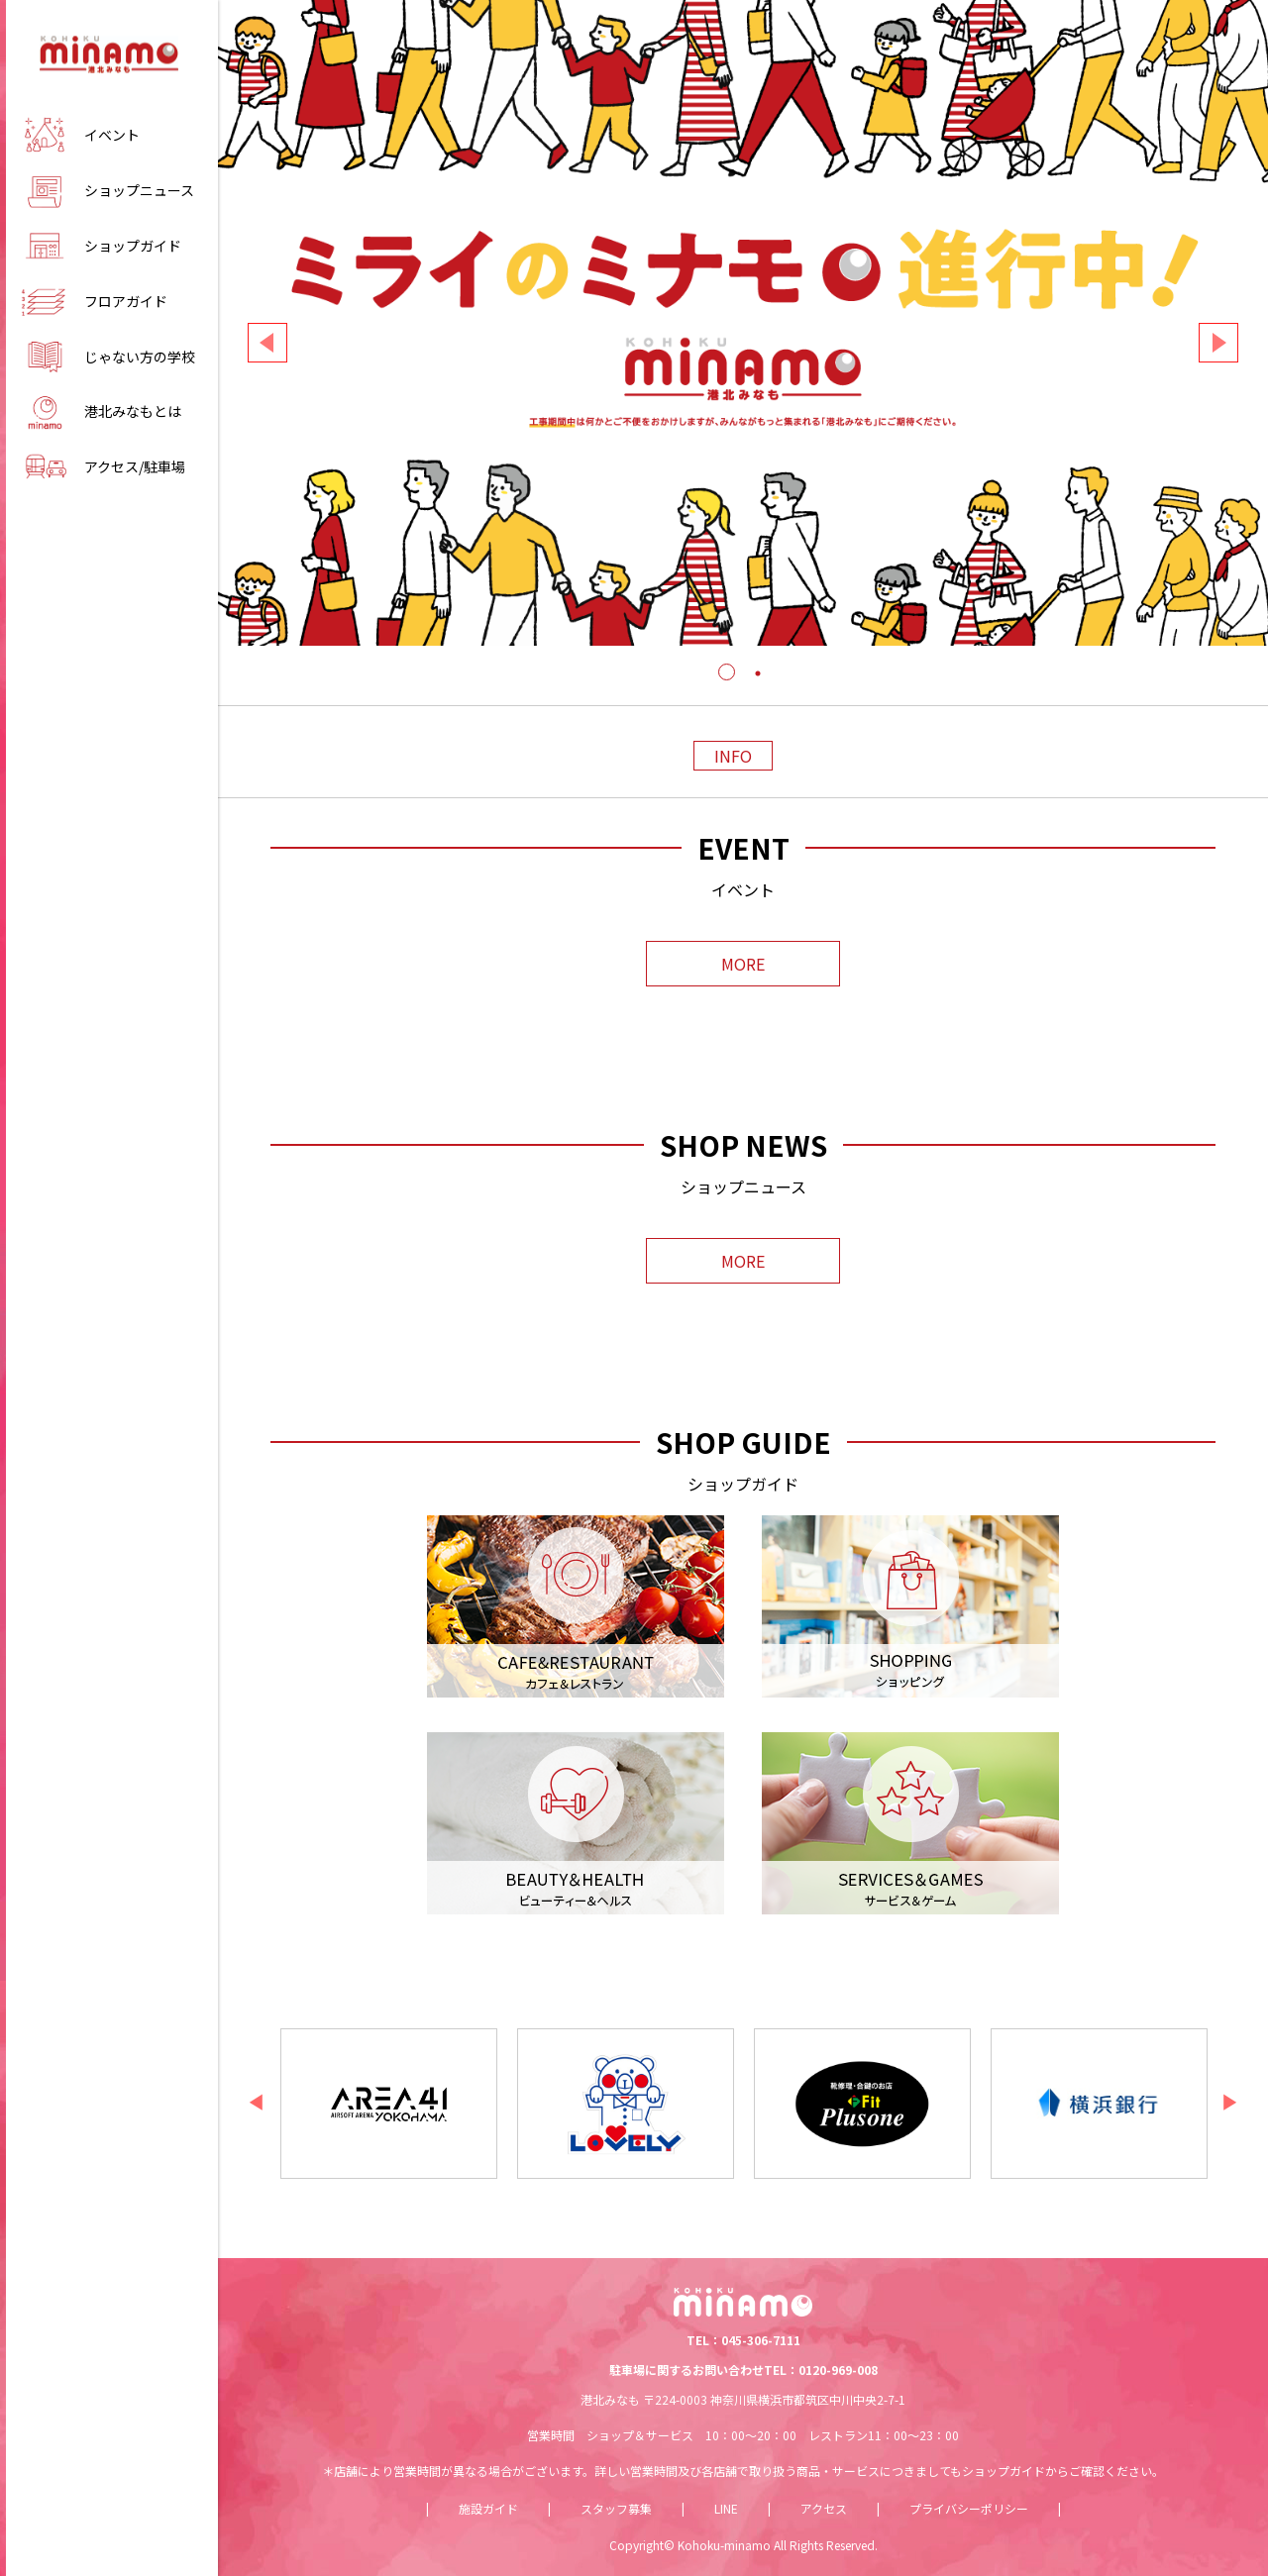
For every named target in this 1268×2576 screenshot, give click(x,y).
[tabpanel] (743, 323)
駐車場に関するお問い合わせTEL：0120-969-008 (743, 2369)
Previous (267, 342)
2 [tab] (758, 693)
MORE (743, 964)
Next (1218, 342)
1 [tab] (728, 693)
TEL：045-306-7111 (743, 2339)
